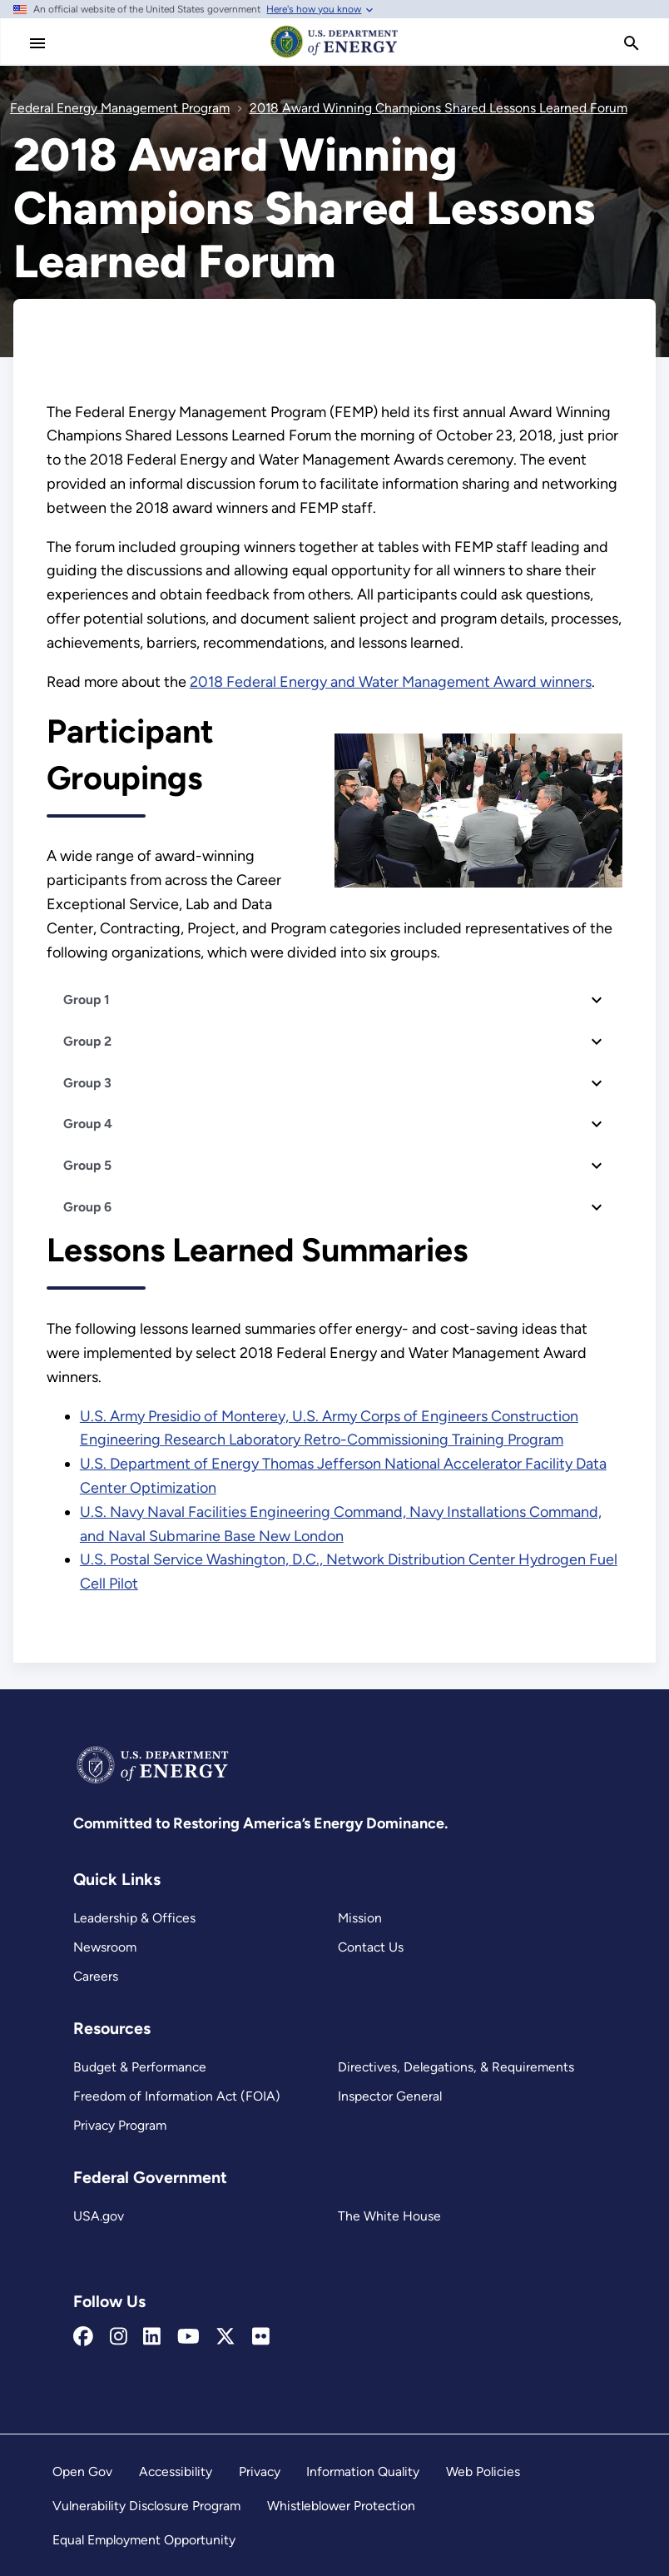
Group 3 (87, 1083)
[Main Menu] (37, 43)
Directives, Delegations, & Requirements (456, 2067)
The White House (389, 2216)
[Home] (334, 56)
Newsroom (104, 1947)
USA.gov (98, 2216)
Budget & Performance (139, 2067)
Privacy (259, 2471)
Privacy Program (119, 2125)
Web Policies (483, 2471)
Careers (95, 1976)
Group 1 (86, 999)
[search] (631, 43)
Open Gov (82, 2471)
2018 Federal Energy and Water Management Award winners (391, 682)
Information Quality (362, 2471)
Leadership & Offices (134, 1918)
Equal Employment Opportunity (143, 2540)
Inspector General (390, 2096)
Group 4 (87, 1123)
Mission (360, 1918)
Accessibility (175, 2471)
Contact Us (371, 1947)
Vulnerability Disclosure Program (146, 2506)
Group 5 (87, 1165)
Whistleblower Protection (341, 2506)
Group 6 (87, 1207)
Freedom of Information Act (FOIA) (176, 2096)
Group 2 (87, 1041)
